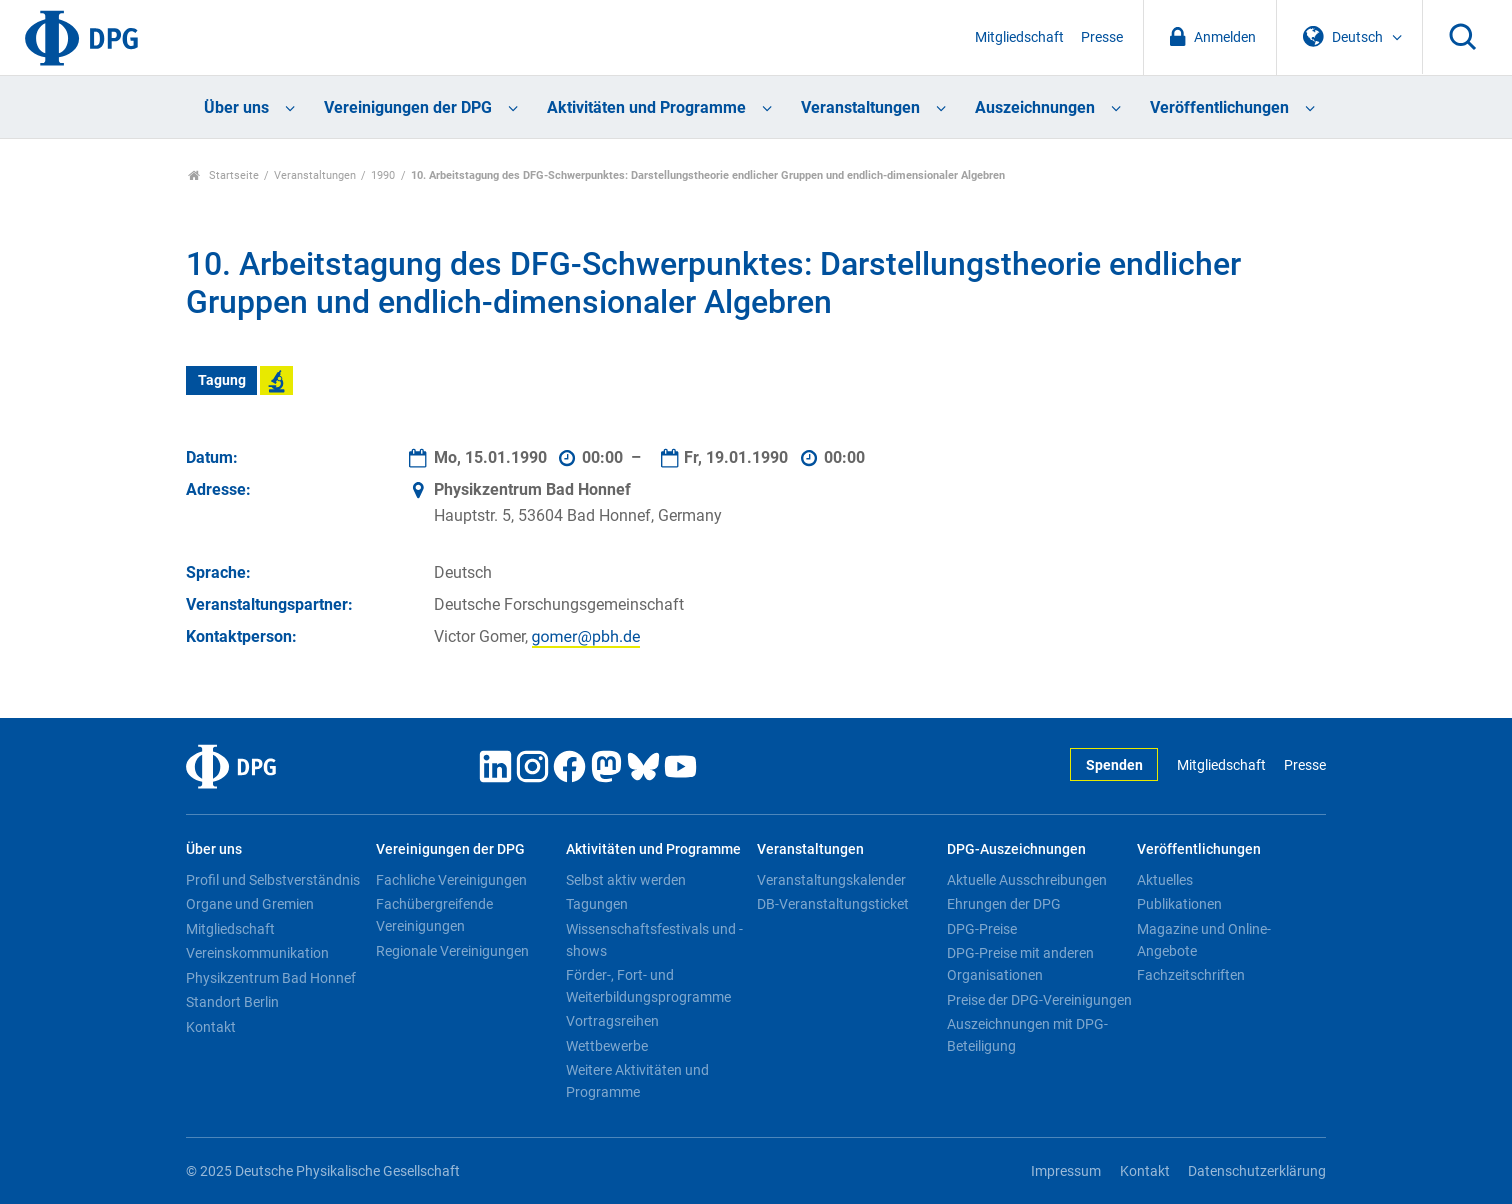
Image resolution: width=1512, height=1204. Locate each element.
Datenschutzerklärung (1257, 1171)
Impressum (1066, 1171)
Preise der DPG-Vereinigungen (1039, 1000)
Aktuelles (1165, 880)
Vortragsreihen (612, 1021)
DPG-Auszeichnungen (1016, 849)
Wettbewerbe (607, 1046)
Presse (1102, 37)
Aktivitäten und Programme (646, 107)
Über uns (236, 107)
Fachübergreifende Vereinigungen (434, 915)
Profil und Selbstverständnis (273, 880)
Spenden (1114, 765)
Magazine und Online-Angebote (1204, 940)
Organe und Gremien (250, 904)
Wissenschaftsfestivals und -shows (654, 940)
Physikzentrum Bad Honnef (271, 978)
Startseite (223, 175)
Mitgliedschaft (1019, 37)
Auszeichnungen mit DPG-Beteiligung (1027, 1035)
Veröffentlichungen (1219, 107)
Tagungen (597, 904)
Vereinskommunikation (257, 953)
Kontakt (211, 1027)
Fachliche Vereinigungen (451, 880)
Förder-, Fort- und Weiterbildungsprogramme (648, 986)
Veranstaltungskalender (831, 880)
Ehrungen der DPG (1004, 904)
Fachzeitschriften (1191, 975)
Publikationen (1179, 904)
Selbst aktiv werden (626, 880)
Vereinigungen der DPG (408, 107)
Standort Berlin (232, 1002)
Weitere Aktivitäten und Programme (637, 1081)
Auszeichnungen (1035, 107)
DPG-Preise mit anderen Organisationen (1020, 964)
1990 (383, 175)
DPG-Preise (982, 929)
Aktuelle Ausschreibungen (1027, 880)
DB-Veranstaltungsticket (833, 904)
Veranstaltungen (860, 107)
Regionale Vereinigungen (452, 951)
